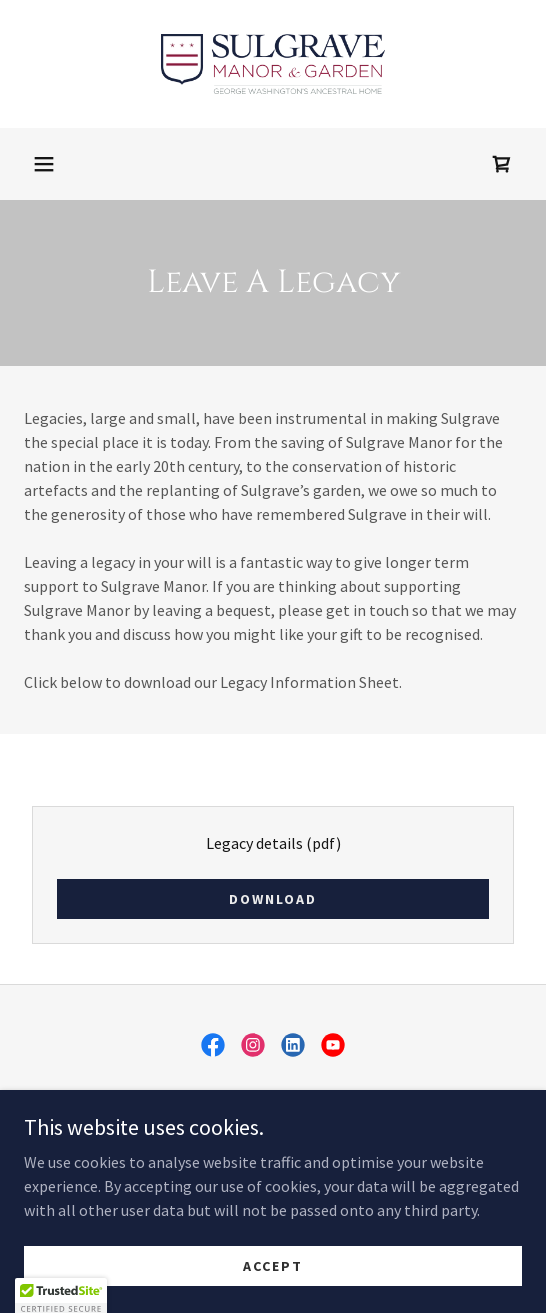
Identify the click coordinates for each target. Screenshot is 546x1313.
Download (273, 899)
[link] (273, 64)
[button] (44, 164)
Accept (273, 1293)
